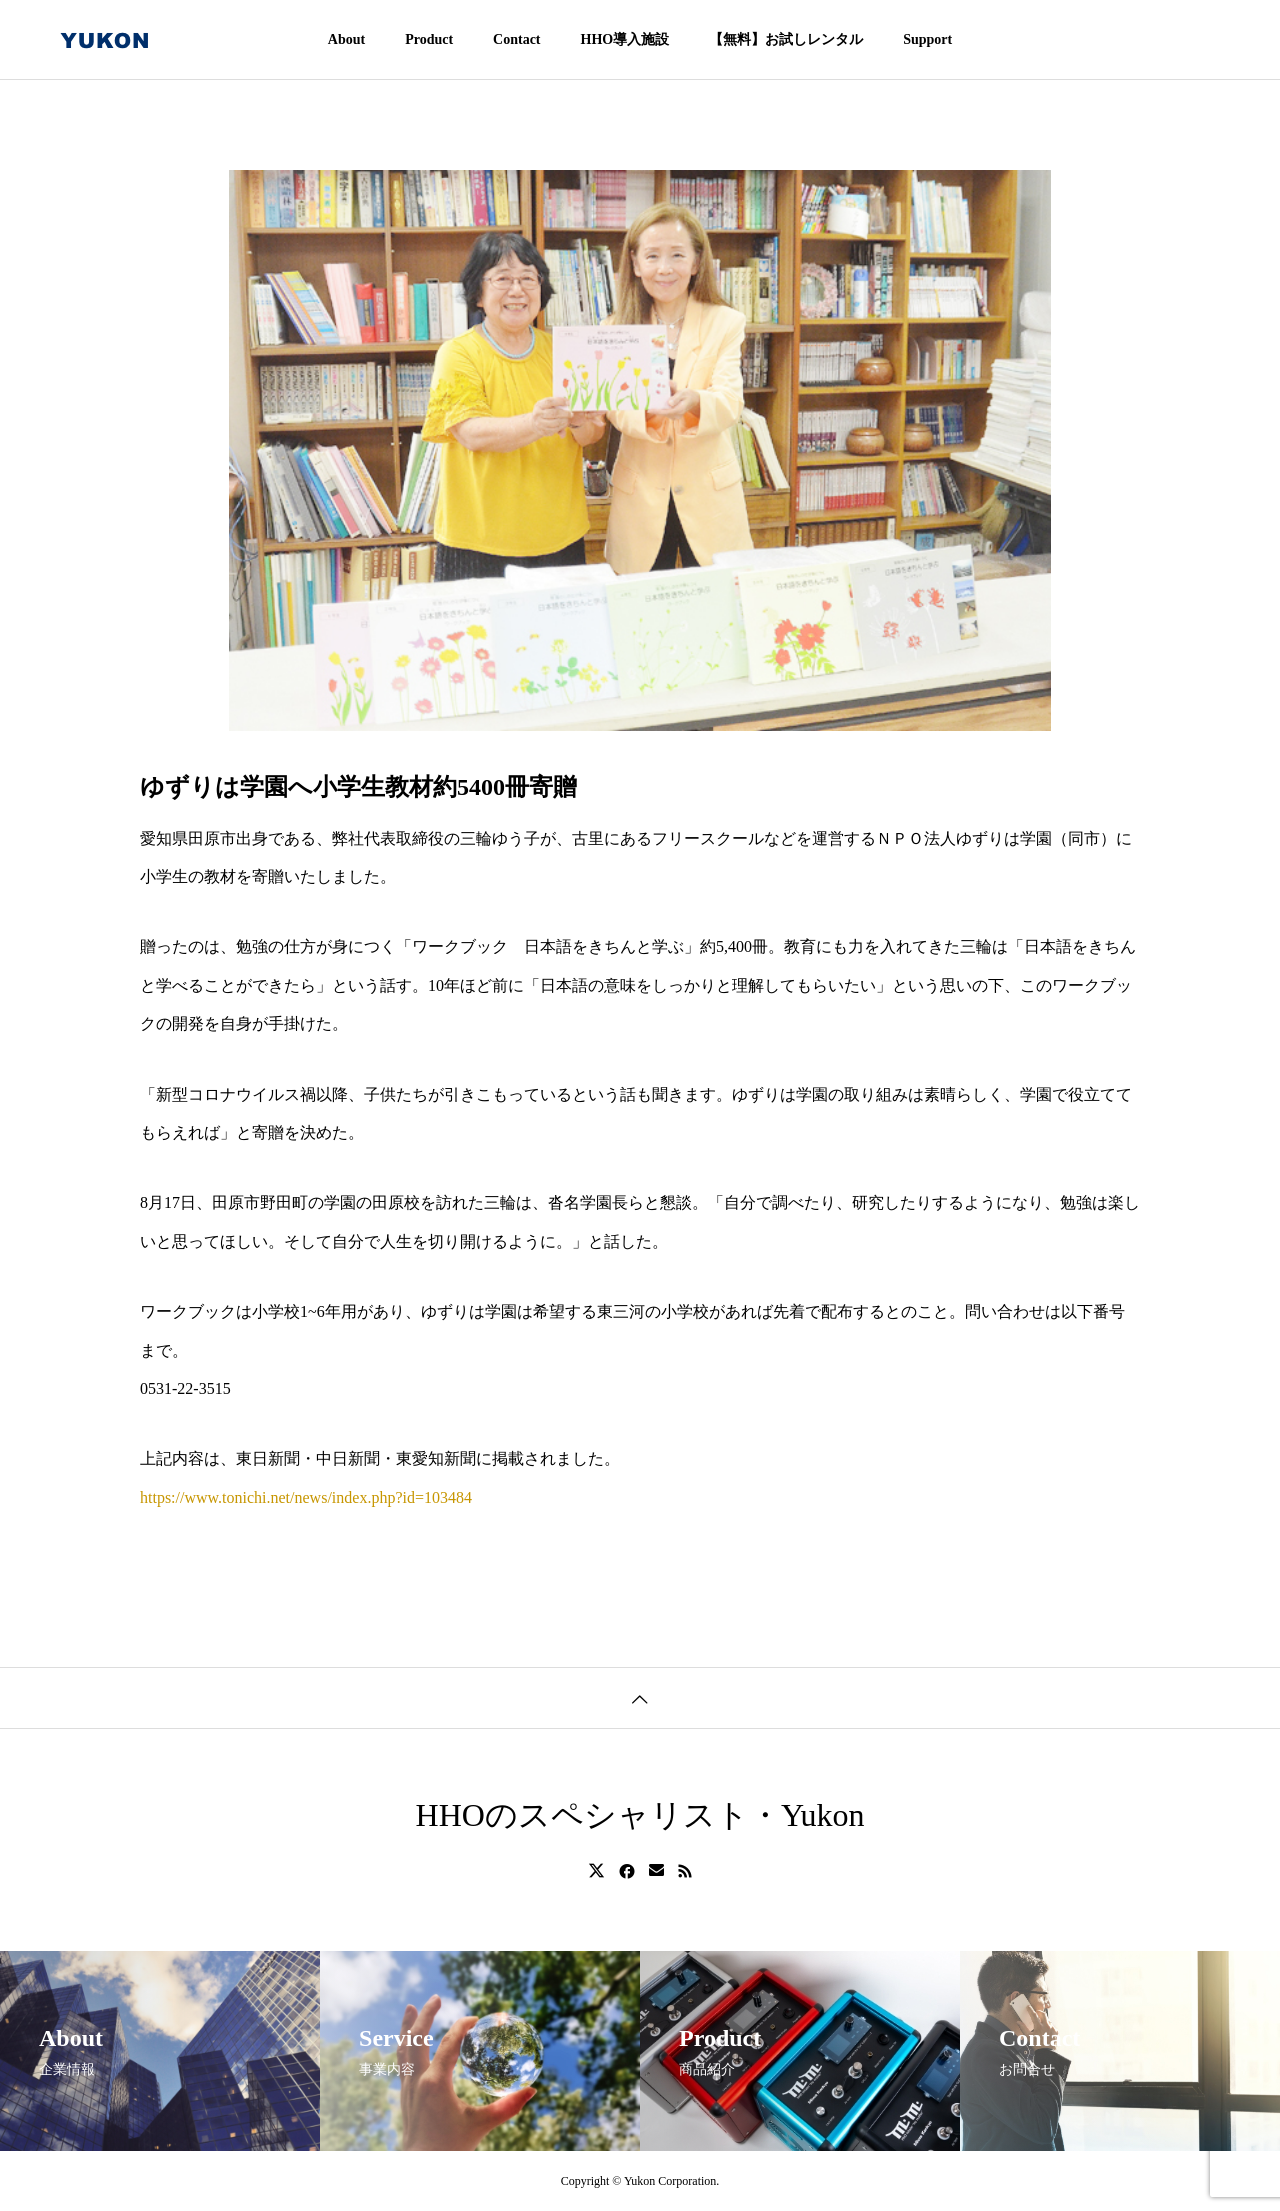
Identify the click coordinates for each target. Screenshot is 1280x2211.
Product (429, 39)
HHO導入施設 (625, 39)
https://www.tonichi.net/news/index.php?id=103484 (306, 1497)
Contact (516, 39)
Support (927, 39)
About (346, 39)
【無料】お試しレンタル (786, 39)
